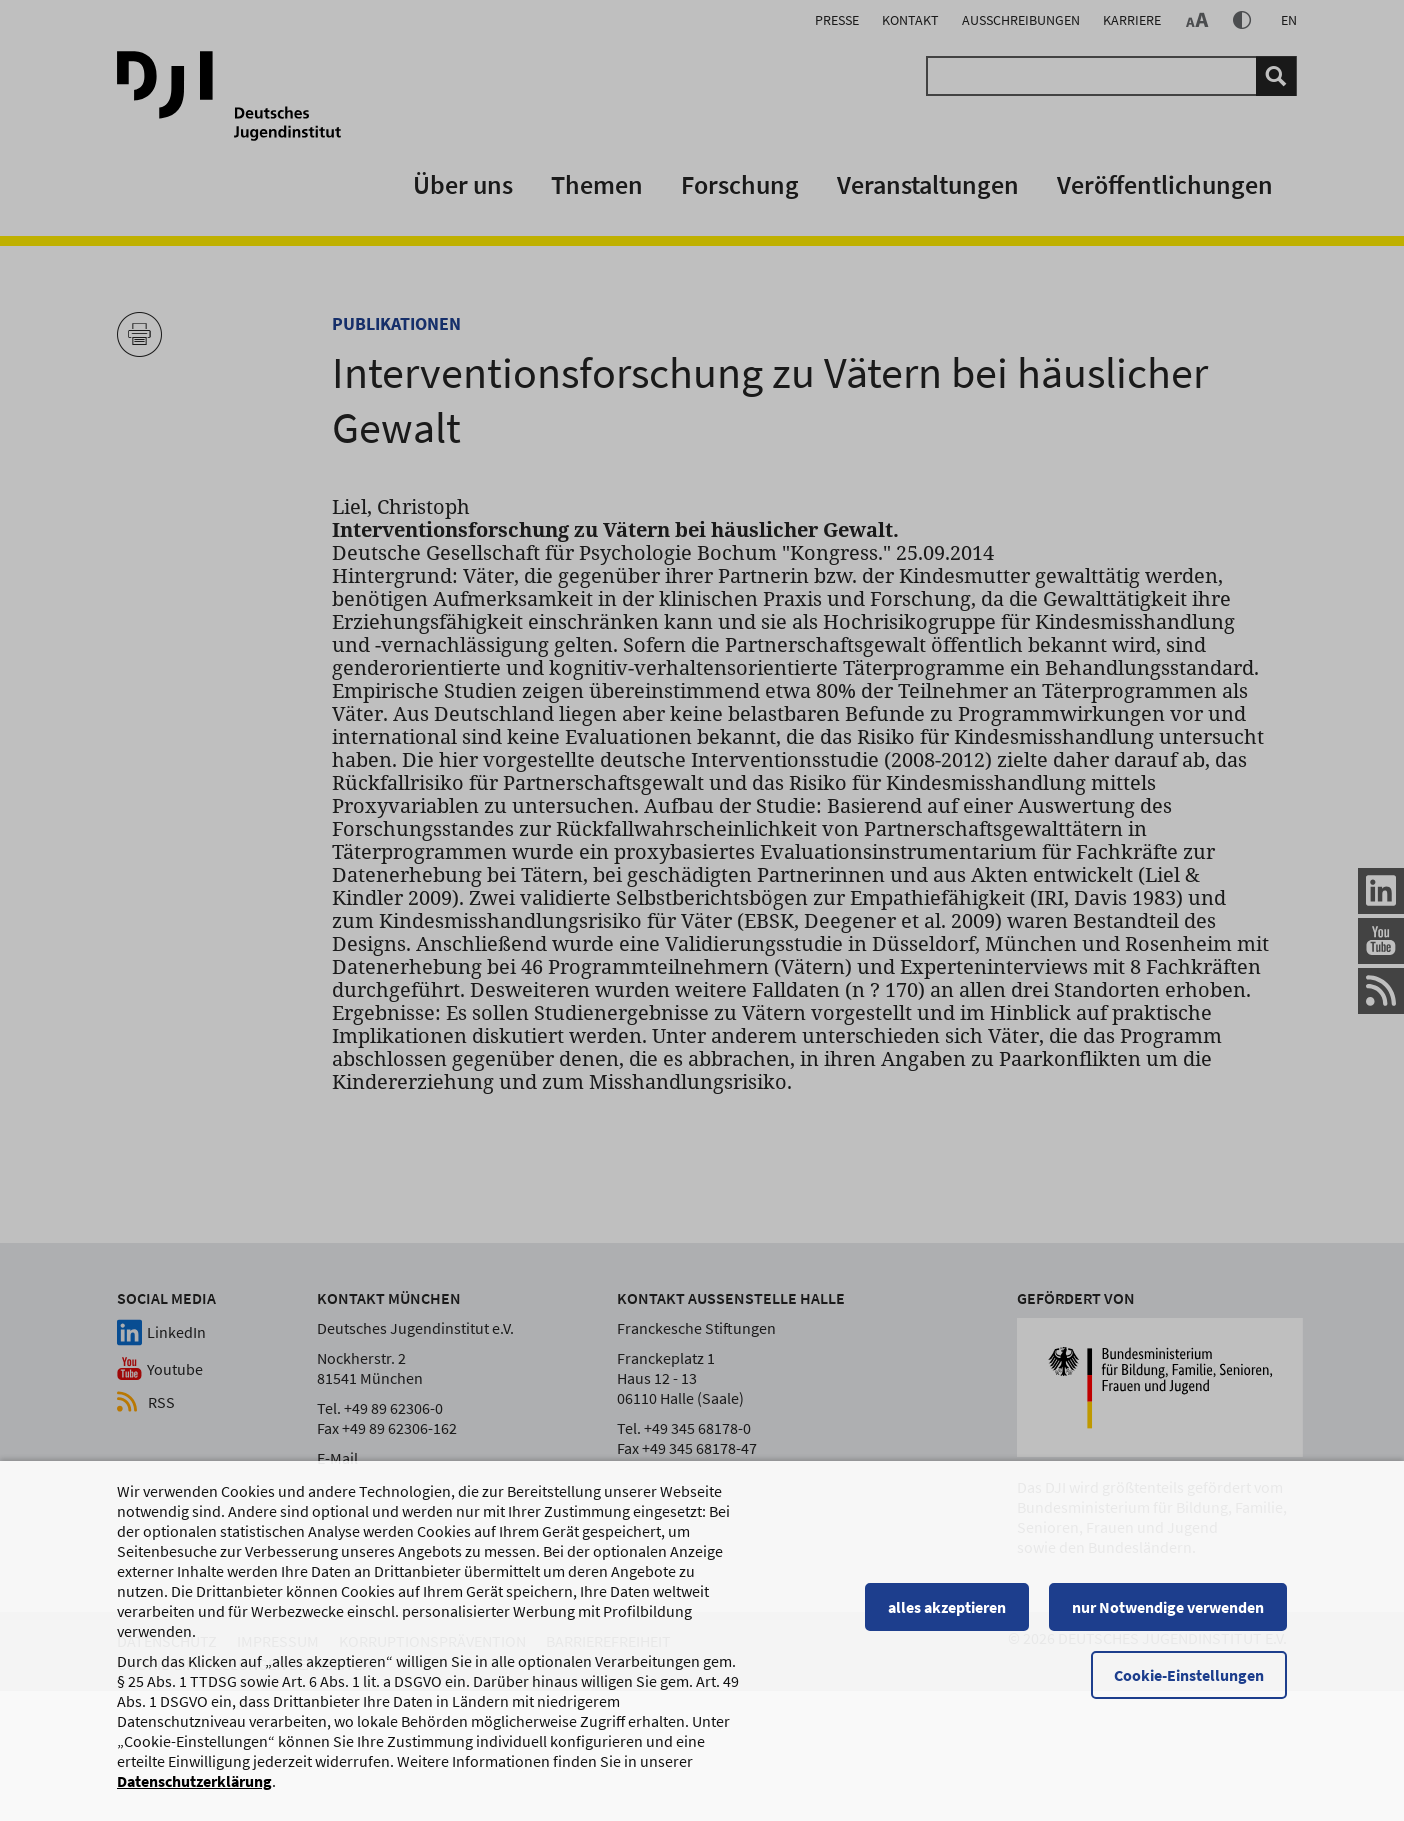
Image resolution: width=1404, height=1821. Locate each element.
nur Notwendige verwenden (1168, 1616)
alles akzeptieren (947, 1616)
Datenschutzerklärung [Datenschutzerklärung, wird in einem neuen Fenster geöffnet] (194, 1790)
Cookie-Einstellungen (1189, 1684)
